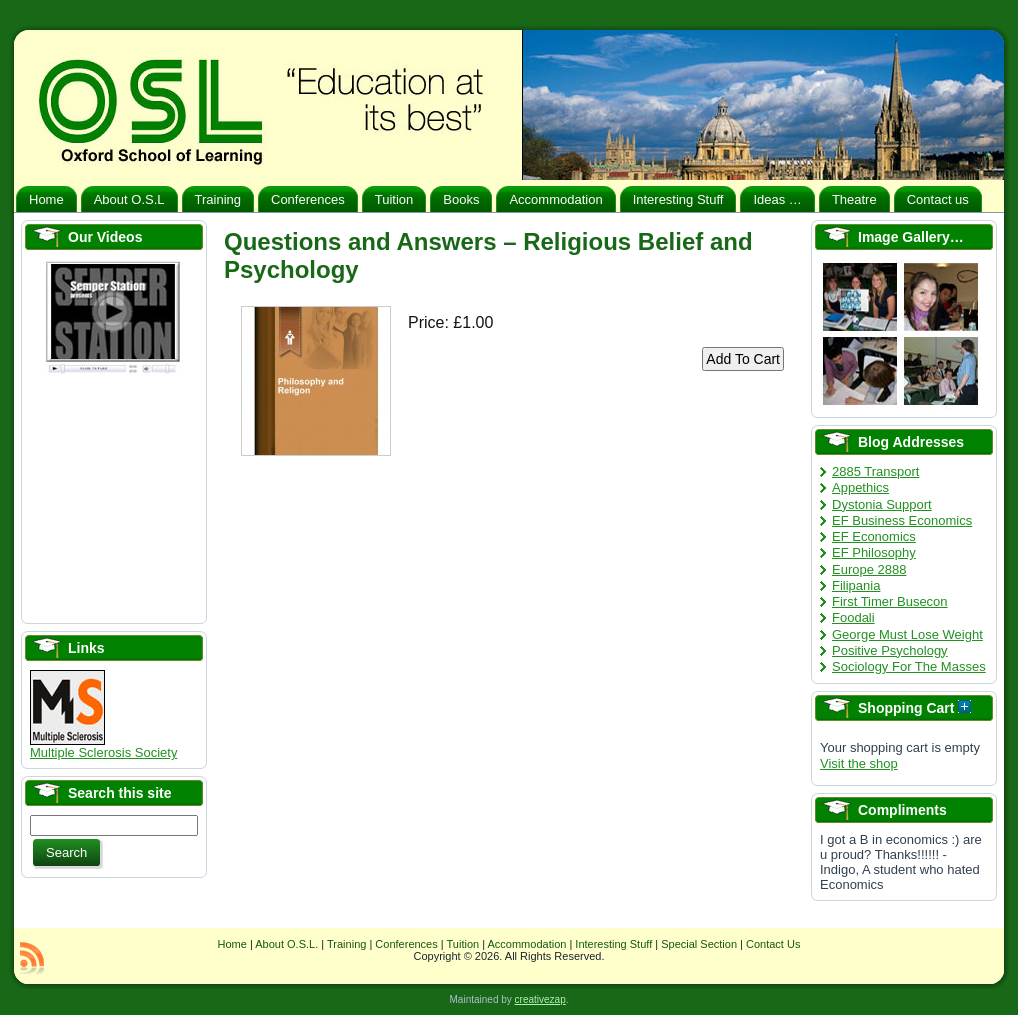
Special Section (699, 944)
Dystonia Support (882, 504)
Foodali (853, 617)
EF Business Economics (902, 520)
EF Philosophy (874, 552)
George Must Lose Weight (907, 634)
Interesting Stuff (613, 944)
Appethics (860, 487)
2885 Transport (875, 471)
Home (232, 944)
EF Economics (874, 536)
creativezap (540, 999)
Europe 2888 (869, 569)
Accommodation (527, 944)
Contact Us (773, 944)
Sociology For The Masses (909, 666)
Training (346, 944)
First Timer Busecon (890, 601)
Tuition (463, 944)
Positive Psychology (890, 650)
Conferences (406, 944)
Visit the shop (859, 763)
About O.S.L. (286, 944)
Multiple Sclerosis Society (103, 746)
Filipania (856, 585)
